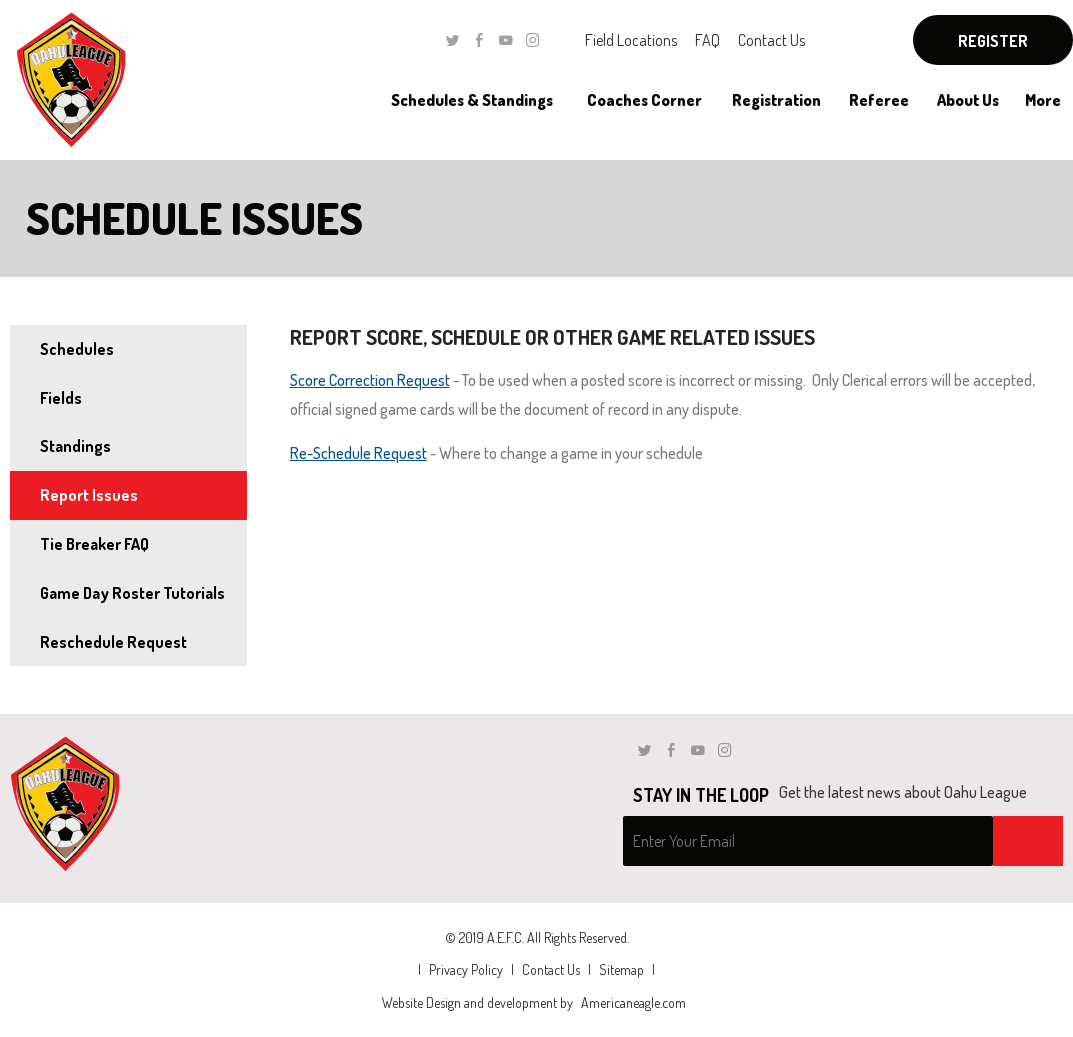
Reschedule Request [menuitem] (113, 642)
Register (993, 41)
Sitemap (621, 969)
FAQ (707, 40)
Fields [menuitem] (61, 398)
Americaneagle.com (633, 1002)
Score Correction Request (370, 380)
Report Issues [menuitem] (89, 495)
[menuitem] (472, 100)
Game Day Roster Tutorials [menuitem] (132, 593)
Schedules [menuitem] (77, 349)
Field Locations (631, 40)
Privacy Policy (466, 969)
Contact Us (771, 40)
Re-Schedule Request (358, 453)
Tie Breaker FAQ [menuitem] (94, 544)
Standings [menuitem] (75, 446)
